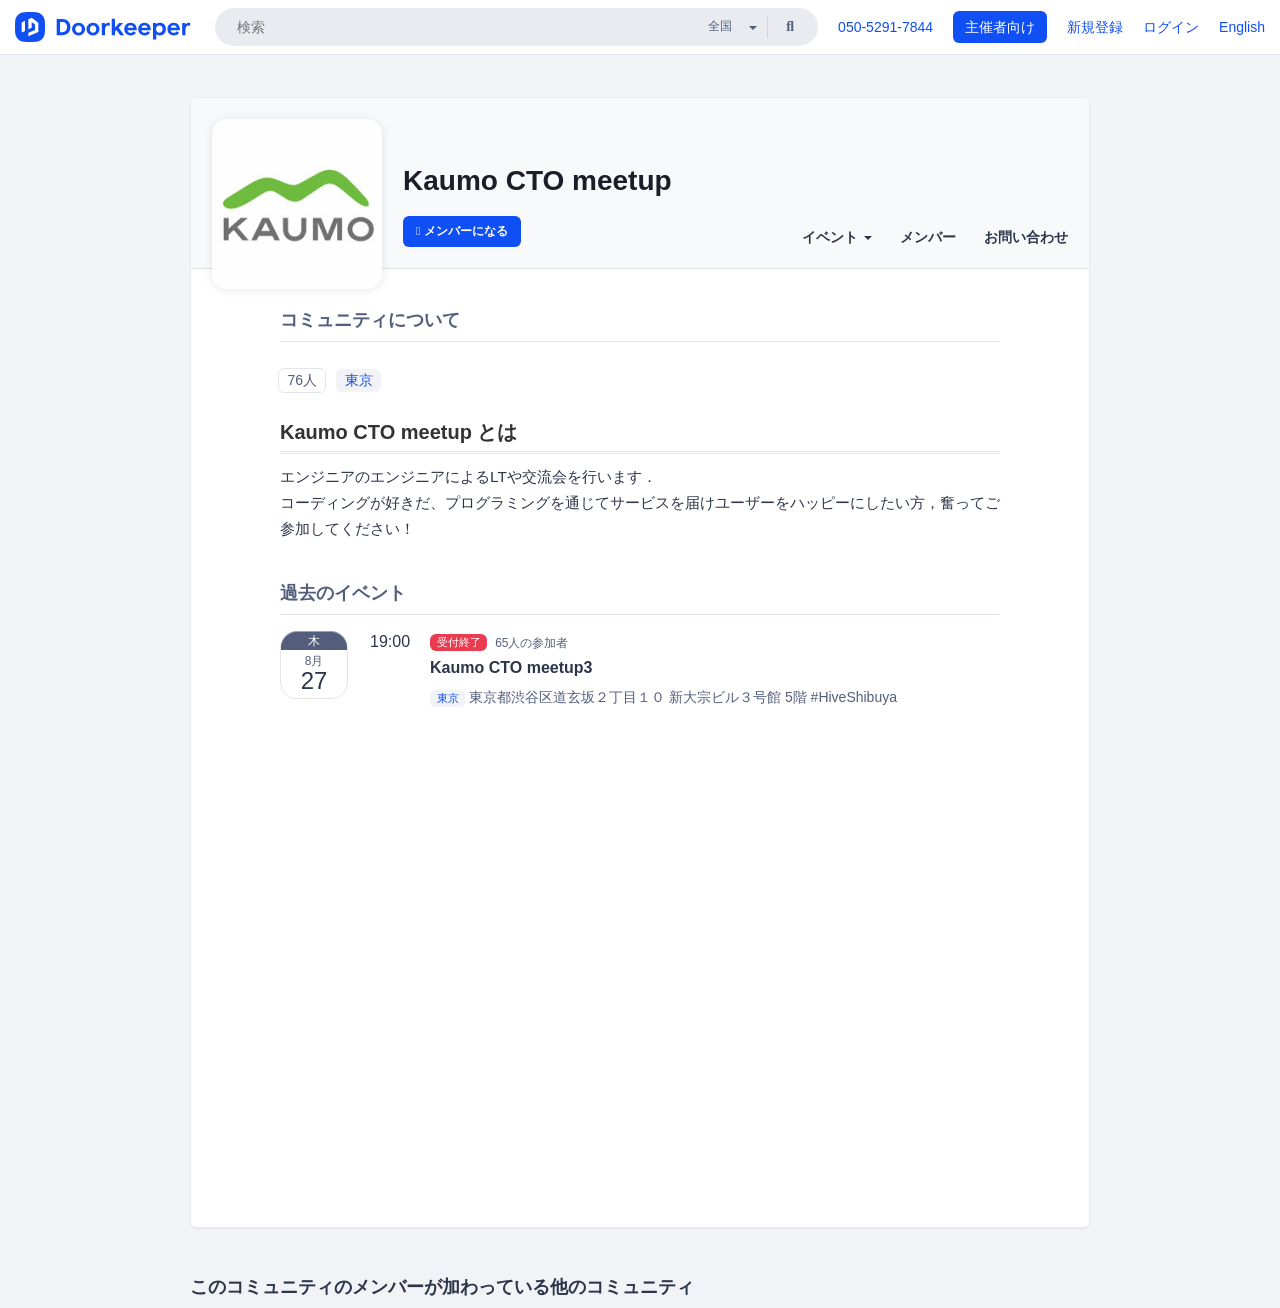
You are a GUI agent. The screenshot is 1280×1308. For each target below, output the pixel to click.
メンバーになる (462, 231)
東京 (359, 380)
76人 (302, 380)
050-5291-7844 (885, 27)
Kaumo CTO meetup (537, 180)
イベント (837, 237)
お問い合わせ (1026, 237)
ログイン (1171, 27)
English (1242, 27)
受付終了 (459, 642)
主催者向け (1000, 27)
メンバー (928, 237)
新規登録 (1095, 27)
